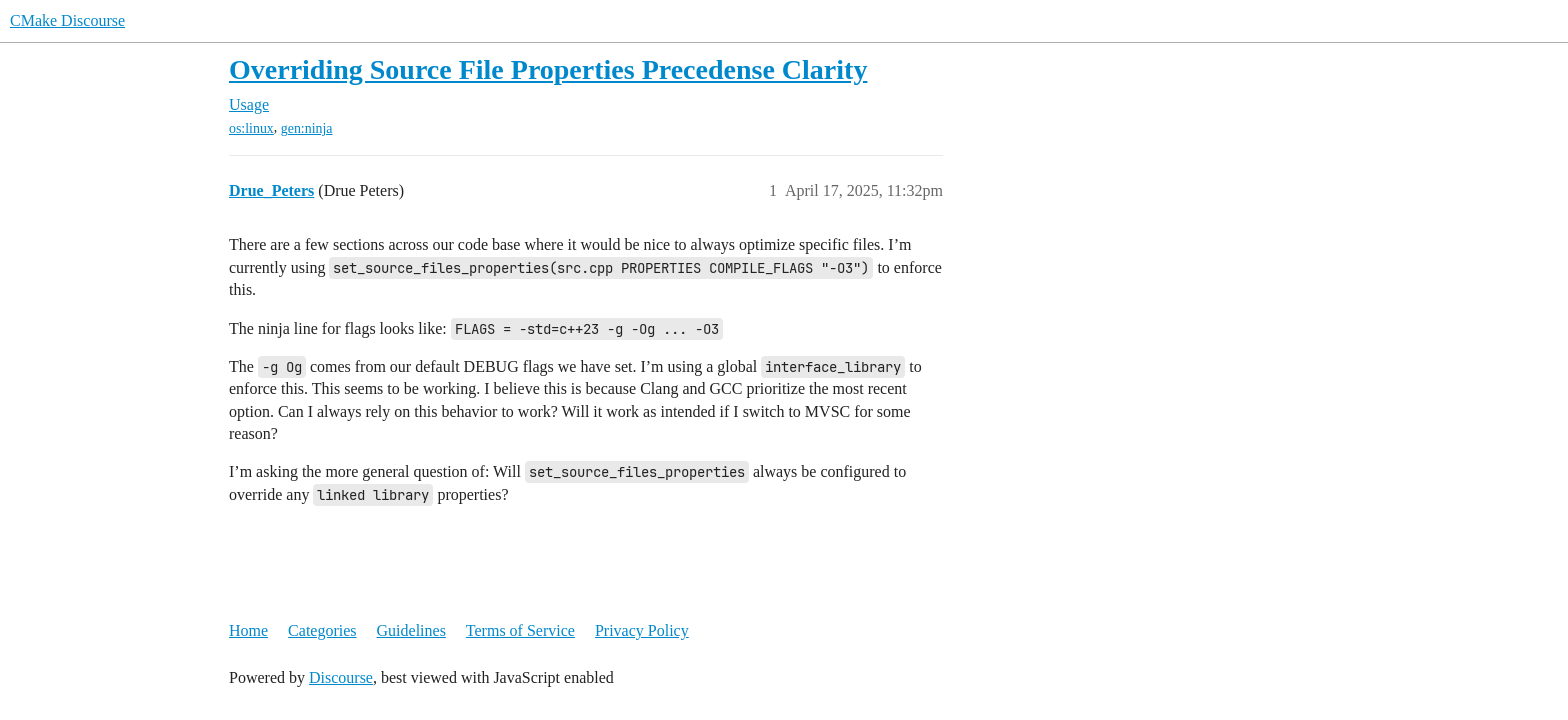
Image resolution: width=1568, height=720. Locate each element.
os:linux (251, 128)
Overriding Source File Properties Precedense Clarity (548, 69)
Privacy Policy (642, 630)
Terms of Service (520, 630)
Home (248, 630)
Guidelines (411, 630)
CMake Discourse (67, 20)
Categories (322, 630)
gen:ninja (307, 128)
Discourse (341, 677)
